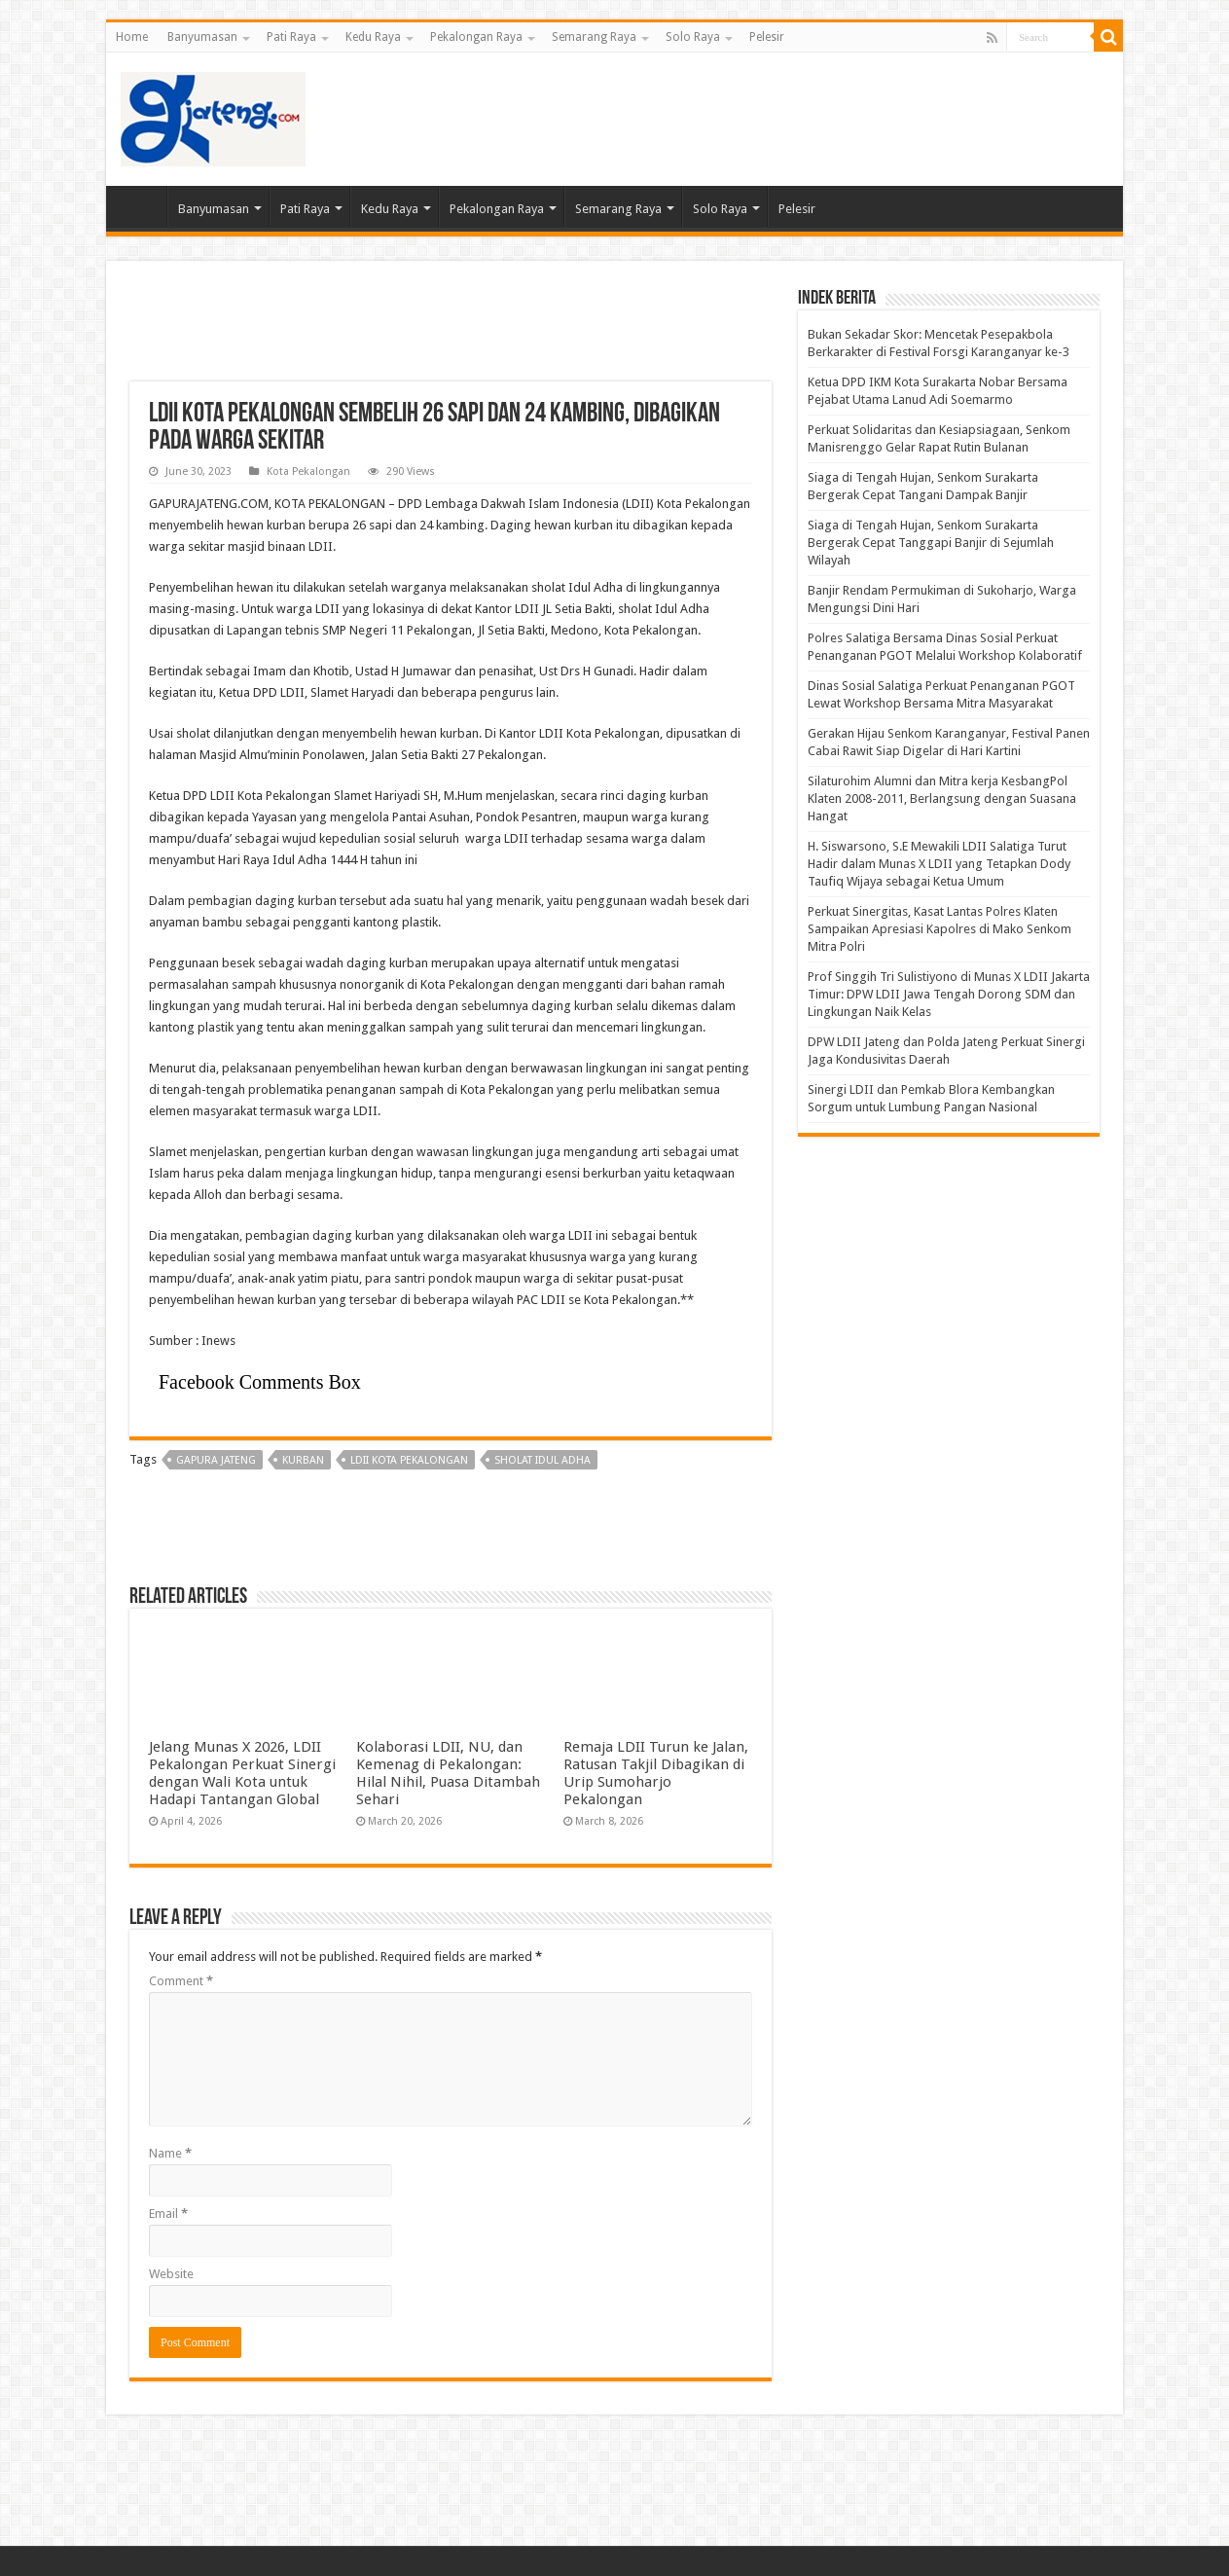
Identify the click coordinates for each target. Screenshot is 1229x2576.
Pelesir (766, 37)
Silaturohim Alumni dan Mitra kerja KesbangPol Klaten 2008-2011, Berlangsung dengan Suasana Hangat (942, 798)
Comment (181, 1981)
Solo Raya (693, 37)
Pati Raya (291, 37)
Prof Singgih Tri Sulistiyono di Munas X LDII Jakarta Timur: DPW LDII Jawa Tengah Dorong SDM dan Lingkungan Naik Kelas (949, 994)
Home (132, 37)
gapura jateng (216, 1460)
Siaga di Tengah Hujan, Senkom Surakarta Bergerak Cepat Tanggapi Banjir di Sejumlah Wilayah (931, 542)
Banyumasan (202, 37)
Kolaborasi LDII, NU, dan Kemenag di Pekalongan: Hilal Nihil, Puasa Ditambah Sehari (448, 1773)
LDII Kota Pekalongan (409, 1460)
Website (171, 2274)
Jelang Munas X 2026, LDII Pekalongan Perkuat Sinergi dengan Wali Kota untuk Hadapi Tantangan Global (242, 1773)
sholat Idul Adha (542, 1460)
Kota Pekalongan (308, 471)
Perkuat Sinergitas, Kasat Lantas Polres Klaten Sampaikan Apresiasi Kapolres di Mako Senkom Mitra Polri (939, 929)
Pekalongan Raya (476, 37)
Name (170, 2153)
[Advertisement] (754, 116)
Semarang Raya (594, 37)
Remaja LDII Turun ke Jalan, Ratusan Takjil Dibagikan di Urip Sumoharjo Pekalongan (655, 1773)
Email (168, 2213)
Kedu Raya (373, 37)
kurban (303, 1460)
